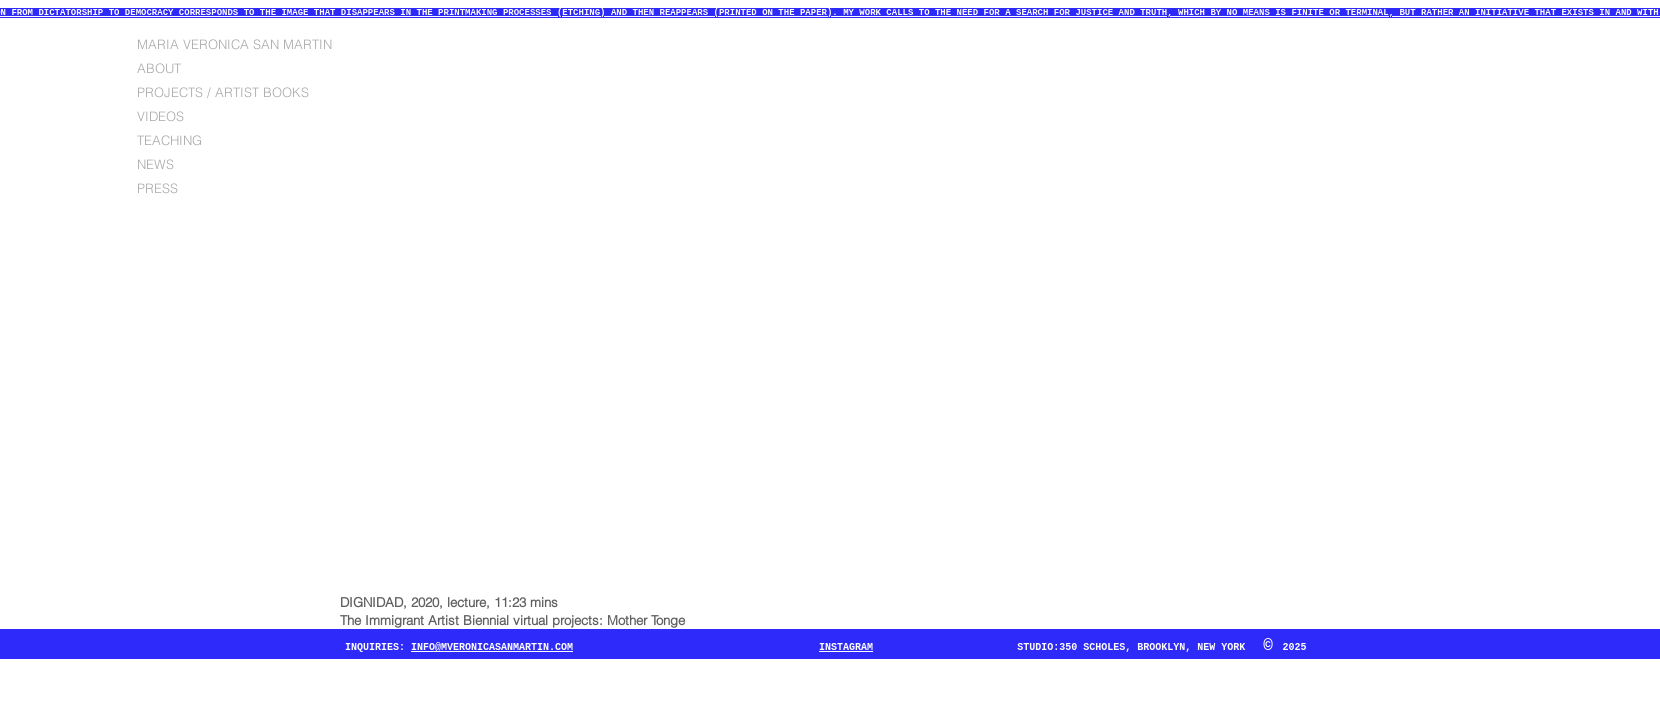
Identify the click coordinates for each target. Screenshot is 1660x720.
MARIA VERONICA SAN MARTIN (234, 44)
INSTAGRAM (846, 647)
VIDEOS (160, 116)
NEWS (155, 164)
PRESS (157, 188)
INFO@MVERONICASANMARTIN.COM (492, 647)
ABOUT (159, 68)
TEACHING (169, 140)
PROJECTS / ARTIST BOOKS (223, 92)
